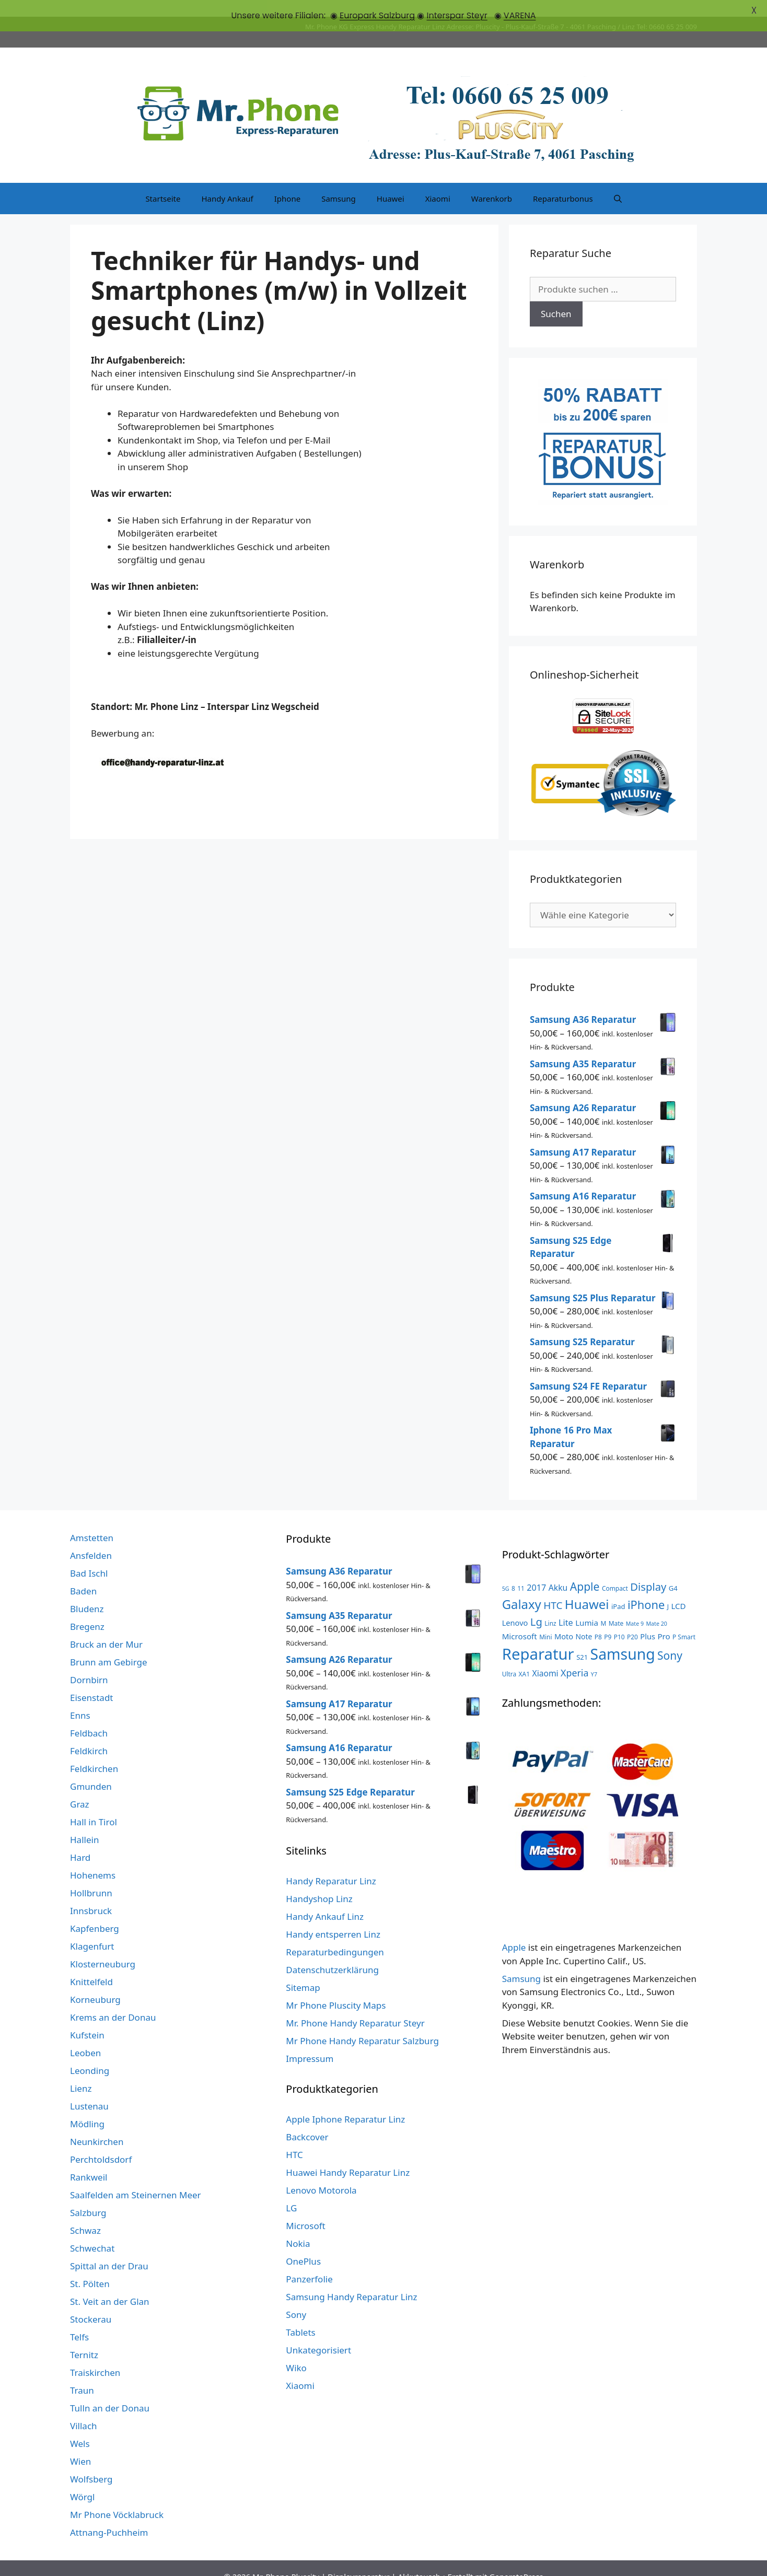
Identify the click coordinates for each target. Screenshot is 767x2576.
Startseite (162, 182)
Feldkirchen (94, 1752)
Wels (80, 2427)
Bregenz (87, 1610)
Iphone (287, 182)
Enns (80, 1699)
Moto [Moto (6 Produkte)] (563, 1619)
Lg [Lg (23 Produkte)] (536, 1605)
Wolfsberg (91, 2462)
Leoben (85, 2036)
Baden (83, 1574)
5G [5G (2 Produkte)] (505, 1572)
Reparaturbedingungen (335, 1935)
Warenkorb (491, 182)
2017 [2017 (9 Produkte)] (536, 1571)
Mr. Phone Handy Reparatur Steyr (355, 2006)
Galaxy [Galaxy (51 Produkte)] (521, 1587)
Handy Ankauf (227, 182)
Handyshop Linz (319, 1882)
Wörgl (82, 2480)
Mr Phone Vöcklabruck (117, 2498)
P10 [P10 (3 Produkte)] (619, 1620)
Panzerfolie (309, 2262)
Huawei (390, 182)
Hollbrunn (91, 1876)
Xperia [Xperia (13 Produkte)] (574, 1656)
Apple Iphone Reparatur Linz (345, 2102)
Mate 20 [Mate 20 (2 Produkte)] (656, 1607)
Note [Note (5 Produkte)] (584, 1620)
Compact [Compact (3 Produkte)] (615, 1571)
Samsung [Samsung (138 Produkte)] (622, 1637)
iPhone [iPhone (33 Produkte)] (646, 1587)
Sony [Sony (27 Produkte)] (669, 1638)
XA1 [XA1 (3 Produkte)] (524, 1657)
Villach (83, 2409)
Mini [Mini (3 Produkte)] (545, 1620)
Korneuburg (95, 1983)
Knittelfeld (91, 1965)
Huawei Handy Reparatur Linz (348, 2156)
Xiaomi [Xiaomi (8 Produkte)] (545, 1656)
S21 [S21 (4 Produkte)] (582, 1640)
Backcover (307, 2120)
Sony (296, 2298)
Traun (82, 2374)
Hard (80, 1841)
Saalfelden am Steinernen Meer (135, 2178)
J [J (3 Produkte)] (668, 1590)
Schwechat (92, 2231)
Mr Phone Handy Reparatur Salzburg (362, 2024)
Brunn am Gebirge (108, 1645)
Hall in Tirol (93, 1805)
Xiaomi (437, 182)
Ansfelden (91, 1539)
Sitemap (303, 1971)
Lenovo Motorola (321, 2173)
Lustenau (89, 2089)
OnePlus (303, 2245)
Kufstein (87, 2018)
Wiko (296, 2351)
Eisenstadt (91, 1681)
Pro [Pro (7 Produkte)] (663, 1619)
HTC (294, 2138)
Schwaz (85, 2214)
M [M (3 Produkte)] (603, 1606)
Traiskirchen (95, 2356)
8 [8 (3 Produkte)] (513, 1571)
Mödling (87, 2107)
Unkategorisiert (318, 2333)
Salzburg (88, 2196)
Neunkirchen (96, 2125)
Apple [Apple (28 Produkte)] (585, 1569)
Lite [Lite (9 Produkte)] (566, 1606)
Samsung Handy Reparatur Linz (351, 2280)
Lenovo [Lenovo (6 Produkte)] (515, 1606)
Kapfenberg (94, 1912)
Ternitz (84, 2338)
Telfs (79, 2320)
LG (291, 2191)
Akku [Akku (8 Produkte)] (558, 1571)
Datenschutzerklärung (332, 1953)
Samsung (338, 182)
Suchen (556, 298)
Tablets (300, 2316)
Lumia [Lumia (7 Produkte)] (586, 1606)
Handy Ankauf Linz (325, 1900)
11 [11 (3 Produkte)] (521, 1571)
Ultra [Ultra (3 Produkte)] (509, 1657)
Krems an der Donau (113, 2001)
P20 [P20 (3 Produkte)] (632, 1620)
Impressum (309, 2042)
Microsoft (305, 2209)
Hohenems (92, 1858)
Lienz (80, 2072)
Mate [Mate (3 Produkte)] (616, 1606)
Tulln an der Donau (109, 2391)
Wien (80, 2445)
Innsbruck (91, 1894)
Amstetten (91, 1521)
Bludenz (86, 1592)
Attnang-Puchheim (109, 2516)
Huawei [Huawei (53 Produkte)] (587, 1587)
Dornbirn (89, 1663)
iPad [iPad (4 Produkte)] (618, 1589)
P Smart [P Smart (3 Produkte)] (683, 1620)
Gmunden (91, 1770)
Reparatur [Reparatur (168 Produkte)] (538, 1637)
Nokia (298, 2227)
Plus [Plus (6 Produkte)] (647, 1619)
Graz (79, 1787)
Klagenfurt (92, 1930)
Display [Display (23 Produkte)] (648, 1570)
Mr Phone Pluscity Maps (336, 1989)
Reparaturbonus (563, 182)
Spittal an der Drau (109, 2249)
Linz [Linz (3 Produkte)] (550, 1606)
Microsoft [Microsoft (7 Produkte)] (519, 1619)
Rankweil (88, 2160)
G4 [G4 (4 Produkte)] (673, 1571)
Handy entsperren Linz (333, 1917)
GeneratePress (516, 2560)
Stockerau (90, 2303)
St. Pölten (90, 2267)
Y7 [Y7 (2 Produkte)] (594, 1657)
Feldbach (89, 1716)
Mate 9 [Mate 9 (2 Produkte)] (635, 1607)
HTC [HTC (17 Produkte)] (552, 1588)
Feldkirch (89, 1734)
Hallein (84, 1823)
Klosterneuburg (102, 1947)
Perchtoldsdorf (101, 2143)
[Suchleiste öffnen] (617, 181)
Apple (514, 1931)
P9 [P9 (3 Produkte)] (607, 1620)
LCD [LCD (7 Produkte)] (678, 1589)
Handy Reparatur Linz (331, 1864)
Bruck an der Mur (106, 1628)
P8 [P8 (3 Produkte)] (598, 1620)
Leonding (89, 2054)
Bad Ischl (89, 1557)
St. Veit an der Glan (109, 2285)
